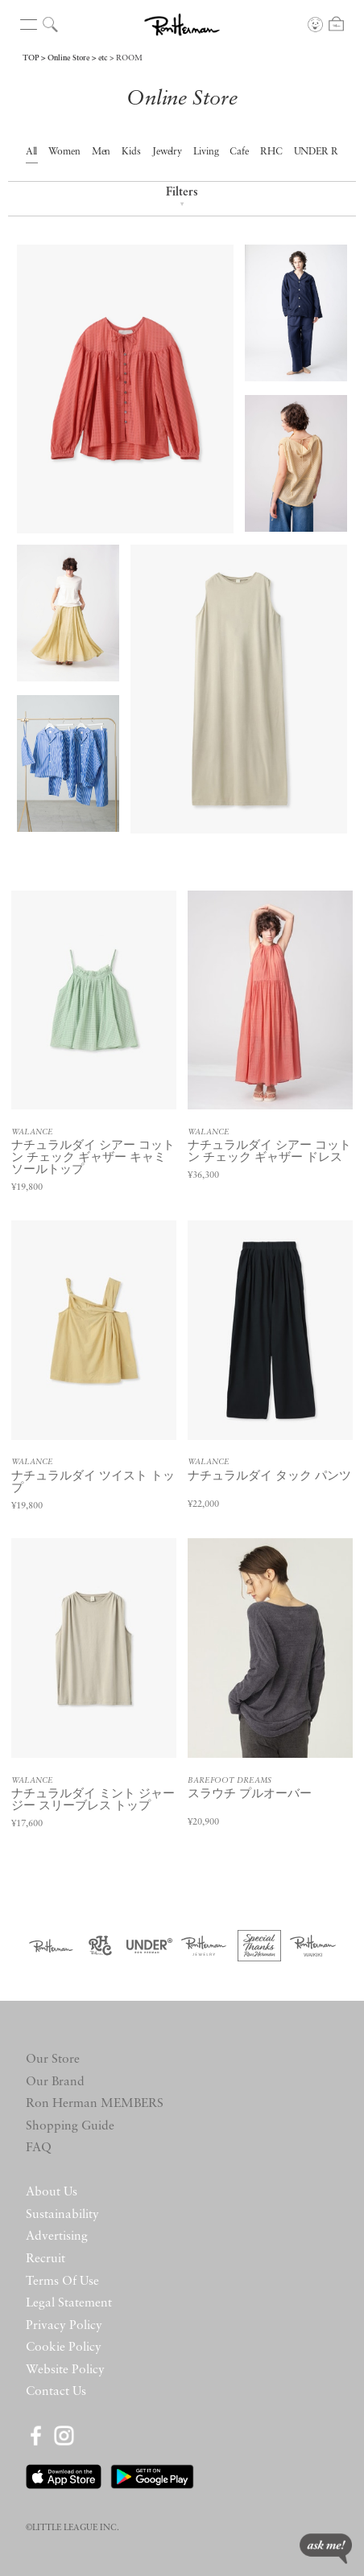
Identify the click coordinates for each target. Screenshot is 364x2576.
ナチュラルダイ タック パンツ (269, 1477)
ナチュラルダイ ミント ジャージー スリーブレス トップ (93, 1800)
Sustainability (62, 2214)
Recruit (45, 2259)
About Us (51, 2192)
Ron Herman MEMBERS (94, 2103)
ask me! (326, 2548)
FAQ (39, 2148)
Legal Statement (69, 2303)
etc (102, 58)
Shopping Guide (70, 2126)
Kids (131, 152)
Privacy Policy (64, 2325)
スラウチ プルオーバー (250, 1794)
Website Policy (65, 2370)
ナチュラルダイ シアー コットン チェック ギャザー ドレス (269, 1152)
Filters (182, 198)
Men (101, 152)
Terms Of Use (62, 2281)
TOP (31, 58)
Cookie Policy (63, 2347)
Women (64, 152)
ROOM (129, 58)
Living (206, 152)
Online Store (68, 58)
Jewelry (167, 152)
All (32, 152)
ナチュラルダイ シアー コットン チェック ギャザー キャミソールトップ (93, 1158)
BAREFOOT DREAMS (229, 1780)
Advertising (57, 2236)
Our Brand (55, 2082)
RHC (271, 152)
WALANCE (32, 1132)
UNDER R (316, 152)
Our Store (53, 2059)
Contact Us (56, 2391)
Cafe (239, 152)
